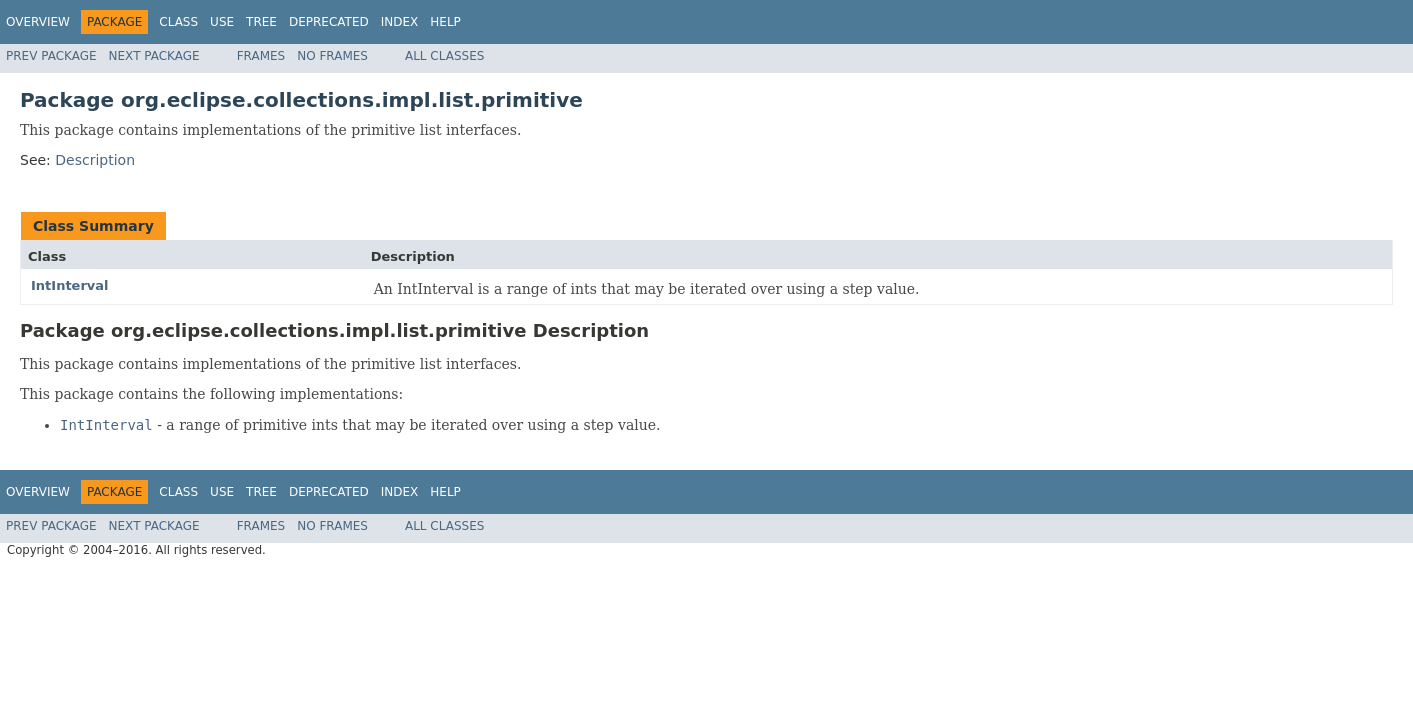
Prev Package (51, 56)
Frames (261, 56)
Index (400, 22)
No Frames (332, 56)
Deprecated (329, 22)
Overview (38, 22)
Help (445, 22)
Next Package (154, 56)
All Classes (444, 56)
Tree (261, 22)
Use (222, 22)
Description (95, 160)
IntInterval (70, 285)
